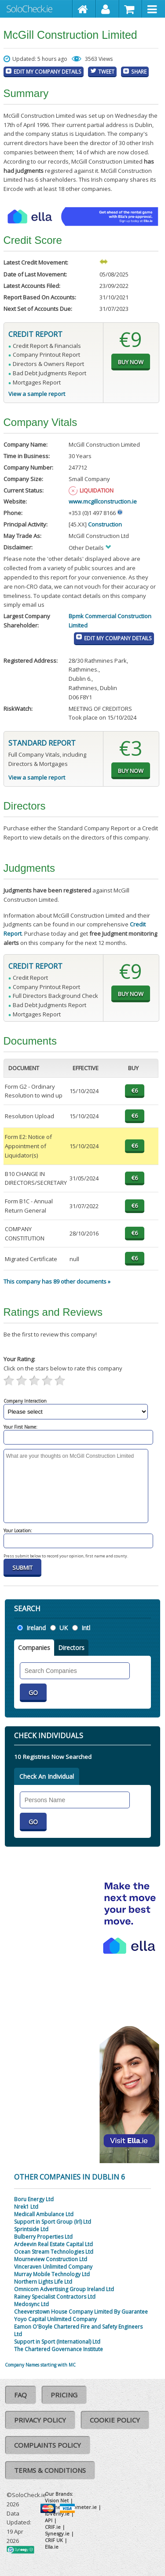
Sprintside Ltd (31, 2229)
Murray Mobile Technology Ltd (52, 2274)
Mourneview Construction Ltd (50, 2259)
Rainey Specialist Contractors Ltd (54, 2296)
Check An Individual (46, 1776)
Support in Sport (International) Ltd (57, 2341)
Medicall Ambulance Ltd (43, 2214)
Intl (85, 1628)
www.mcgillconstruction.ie (103, 501)
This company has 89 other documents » (57, 1281)
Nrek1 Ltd (26, 2206)
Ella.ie (52, 2546)
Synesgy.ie (57, 2533)
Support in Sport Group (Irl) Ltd (52, 2221)
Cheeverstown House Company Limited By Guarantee (81, 2311)
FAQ (20, 2394)
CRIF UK (54, 2540)
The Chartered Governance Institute (58, 2349)
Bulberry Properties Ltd (43, 2236)
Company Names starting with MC (40, 2365)
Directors (71, 1647)
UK (63, 1628)
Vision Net (57, 2500)
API (48, 2520)
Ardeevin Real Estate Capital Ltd (53, 2244)
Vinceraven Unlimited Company (53, 2266)
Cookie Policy (115, 2419)
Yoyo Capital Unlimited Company (55, 2319)
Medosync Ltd (31, 2304)
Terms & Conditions (50, 2470)
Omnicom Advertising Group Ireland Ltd (64, 2289)
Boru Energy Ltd (34, 2199)
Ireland (36, 1628)
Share (139, 71)
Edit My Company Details (47, 71)
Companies (34, 1647)
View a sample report (36, 394)
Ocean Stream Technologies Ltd (53, 2251)
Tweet (106, 71)
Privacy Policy (40, 2419)
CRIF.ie (53, 2527)
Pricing (64, 2394)
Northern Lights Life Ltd (43, 2281)
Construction (105, 524)
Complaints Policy (47, 2445)
